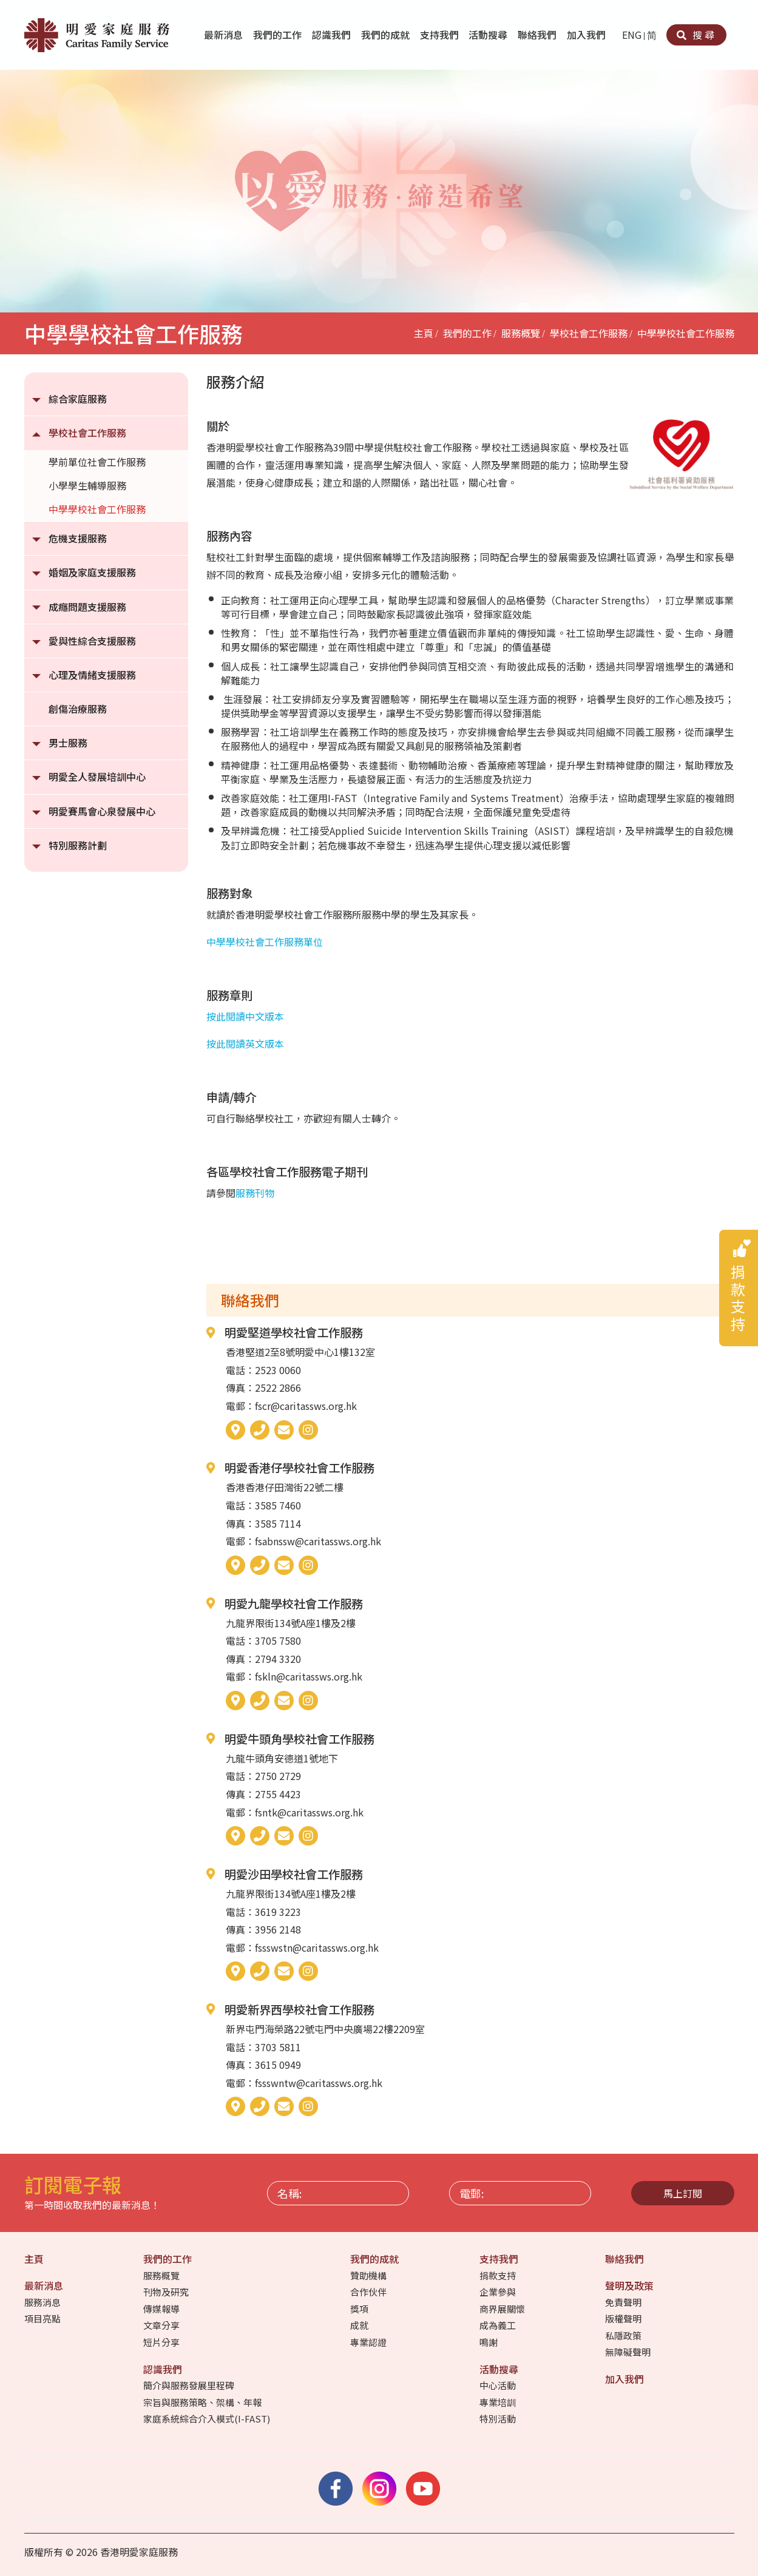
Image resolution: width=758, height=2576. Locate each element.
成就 (360, 2325)
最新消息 (224, 34)
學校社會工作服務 (589, 333)
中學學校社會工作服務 (685, 333)
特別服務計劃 (78, 845)
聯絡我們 (538, 34)
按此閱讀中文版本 (245, 1016)
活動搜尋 (489, 34)
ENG (631, 34)
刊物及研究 (167, 2291)
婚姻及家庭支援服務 (92, 572)
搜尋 (696, 34)
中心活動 (498, 2385)
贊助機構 (369, 2275)
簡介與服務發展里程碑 (189, 2385)
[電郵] (284, 1430)
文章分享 (162, 2325)
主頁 (423, 333)
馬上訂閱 (682, 2193)
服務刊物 (254, 1192)
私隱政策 (624, 2335)
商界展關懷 (503, 2308)
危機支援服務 (78, 538)
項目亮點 (43, 2318)
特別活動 (498, 2418)
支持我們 (440, 34)
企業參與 (498, 2291)
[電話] (259, 1430)
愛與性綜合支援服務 (92, 640)
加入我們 (587, 34)
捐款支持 (498, 2275)
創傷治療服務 (78, 708)
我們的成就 (386, 34)
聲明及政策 (630, 2285)
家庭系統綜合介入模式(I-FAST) (207, 2418)
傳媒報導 (162, 2308)
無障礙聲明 (628, 2351)
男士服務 (68, 742)
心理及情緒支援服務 (92, 674)
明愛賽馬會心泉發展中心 (102, 811)
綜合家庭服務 (78, 398)
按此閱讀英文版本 (245, 1043)
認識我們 (332, 34)
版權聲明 (624, 2318)
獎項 (360, 2308)
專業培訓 (498, 2402)
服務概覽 (520, 333)
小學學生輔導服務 (87, 485)
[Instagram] (308, 1430)
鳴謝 (489, 2342)
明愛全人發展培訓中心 (97, 776)
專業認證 (369, 2342)
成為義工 (498, 2325)
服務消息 (43, 2302)
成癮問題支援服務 (87, 606)
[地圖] (235, 1430)
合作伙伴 (369, 2291)
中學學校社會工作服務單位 (264, 941)
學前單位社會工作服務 (97, 461)
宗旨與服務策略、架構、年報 (203, 2402)
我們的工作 (278, 34)
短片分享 (162, 2342)
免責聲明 (624, 2302)
